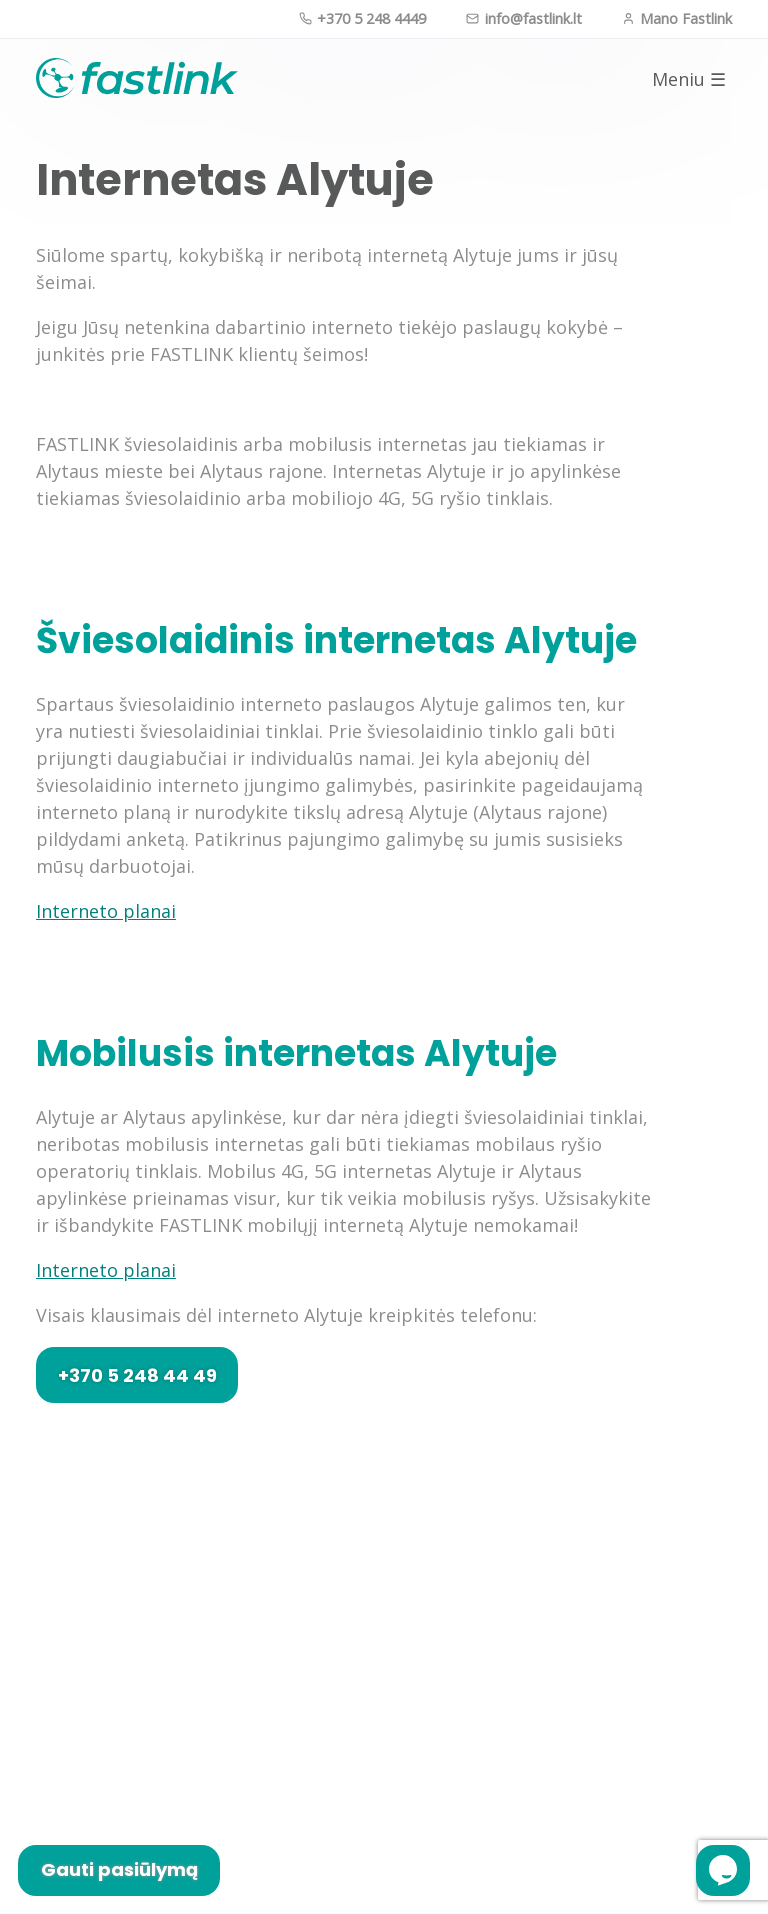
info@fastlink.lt (523, 18)
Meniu (689, 79)
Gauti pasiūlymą (119, 1869)
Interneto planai (106, 911)
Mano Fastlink (677, 18)
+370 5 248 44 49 (137, 1375)
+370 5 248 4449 (362, 18)
